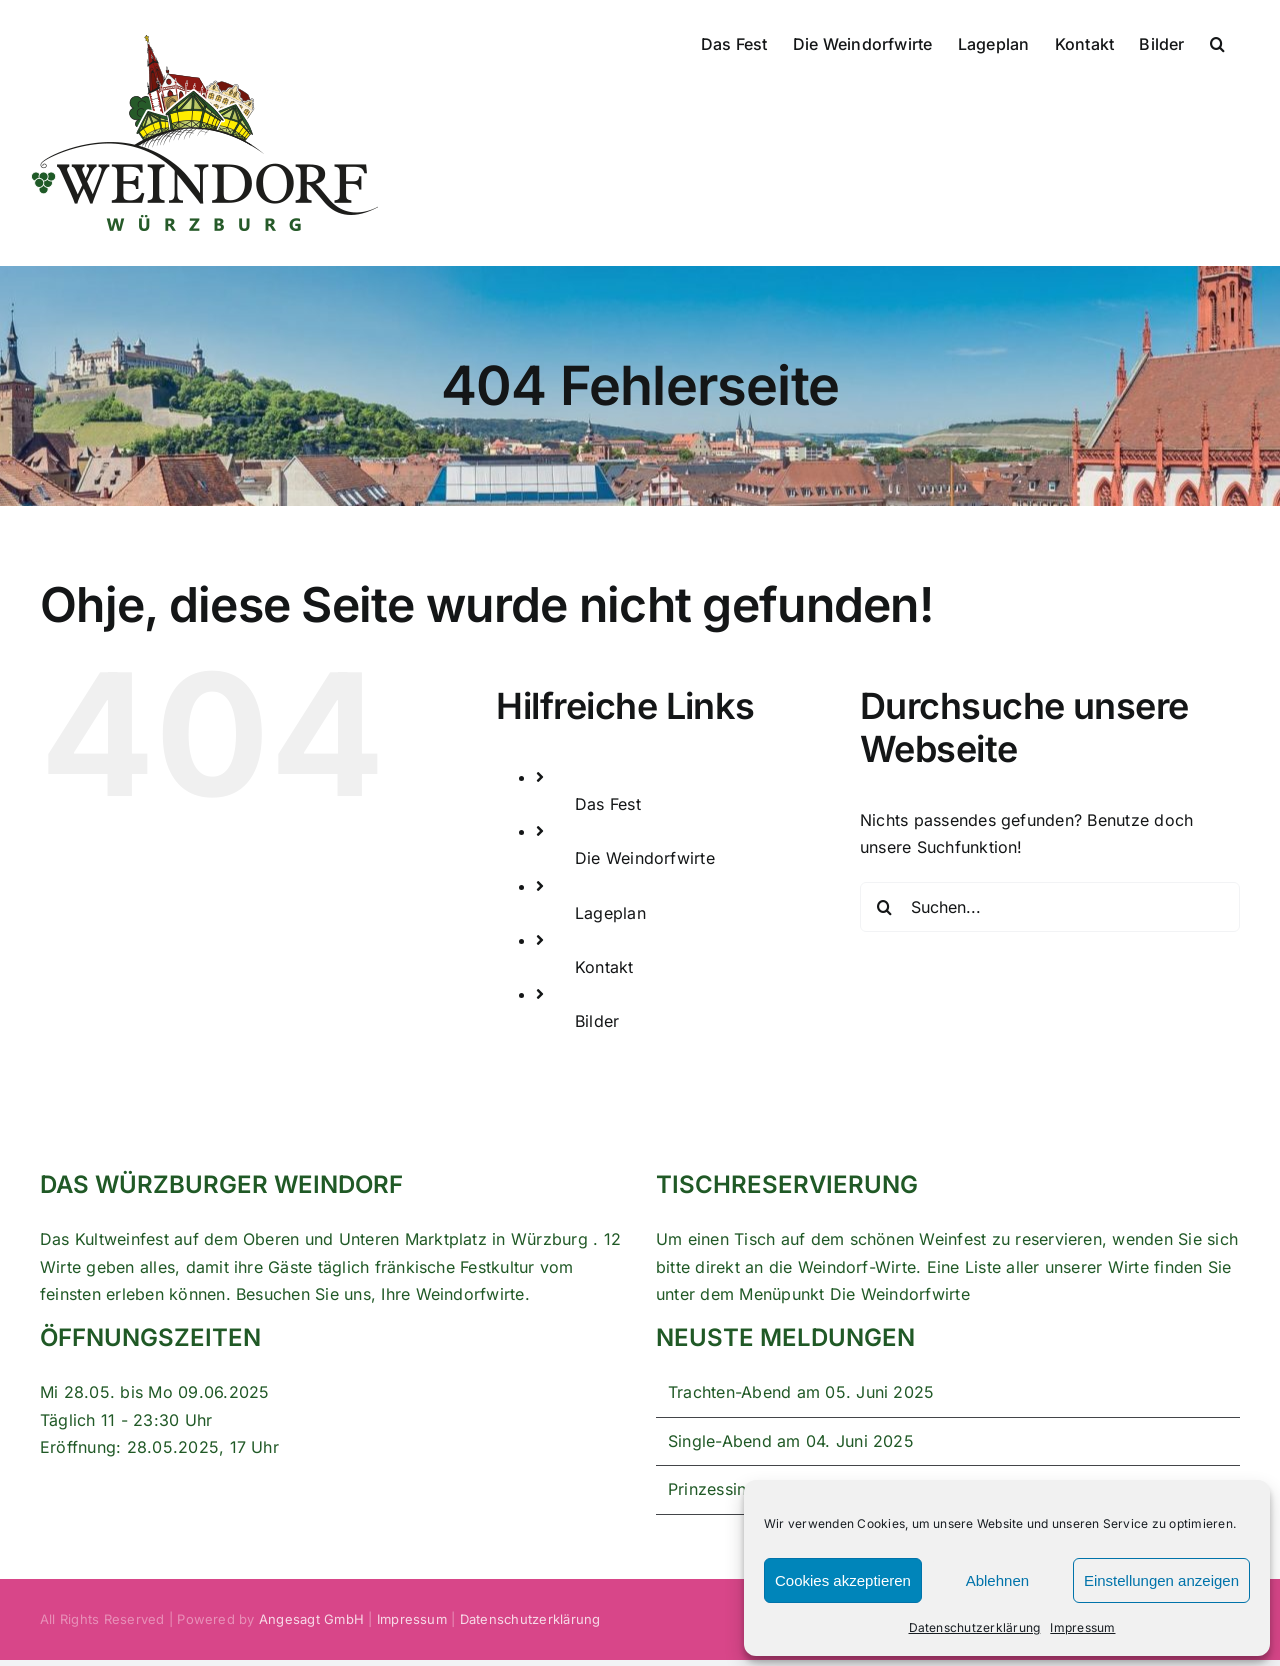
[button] (1217, 42)
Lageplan (610, 913)
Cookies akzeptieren (843, 1580)
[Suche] (885, 907)
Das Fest (608, 804)
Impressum (1082, 1627)
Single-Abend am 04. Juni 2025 (791, 1441)
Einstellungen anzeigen (1161, 1580)
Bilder (597, 1021)
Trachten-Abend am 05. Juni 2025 (801, 1392)
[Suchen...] (1050, 907)
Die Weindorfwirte (645, 858)
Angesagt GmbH (311, 1619)
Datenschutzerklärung (975, 1627)
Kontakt (604, 967)
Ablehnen (997, 1580)
